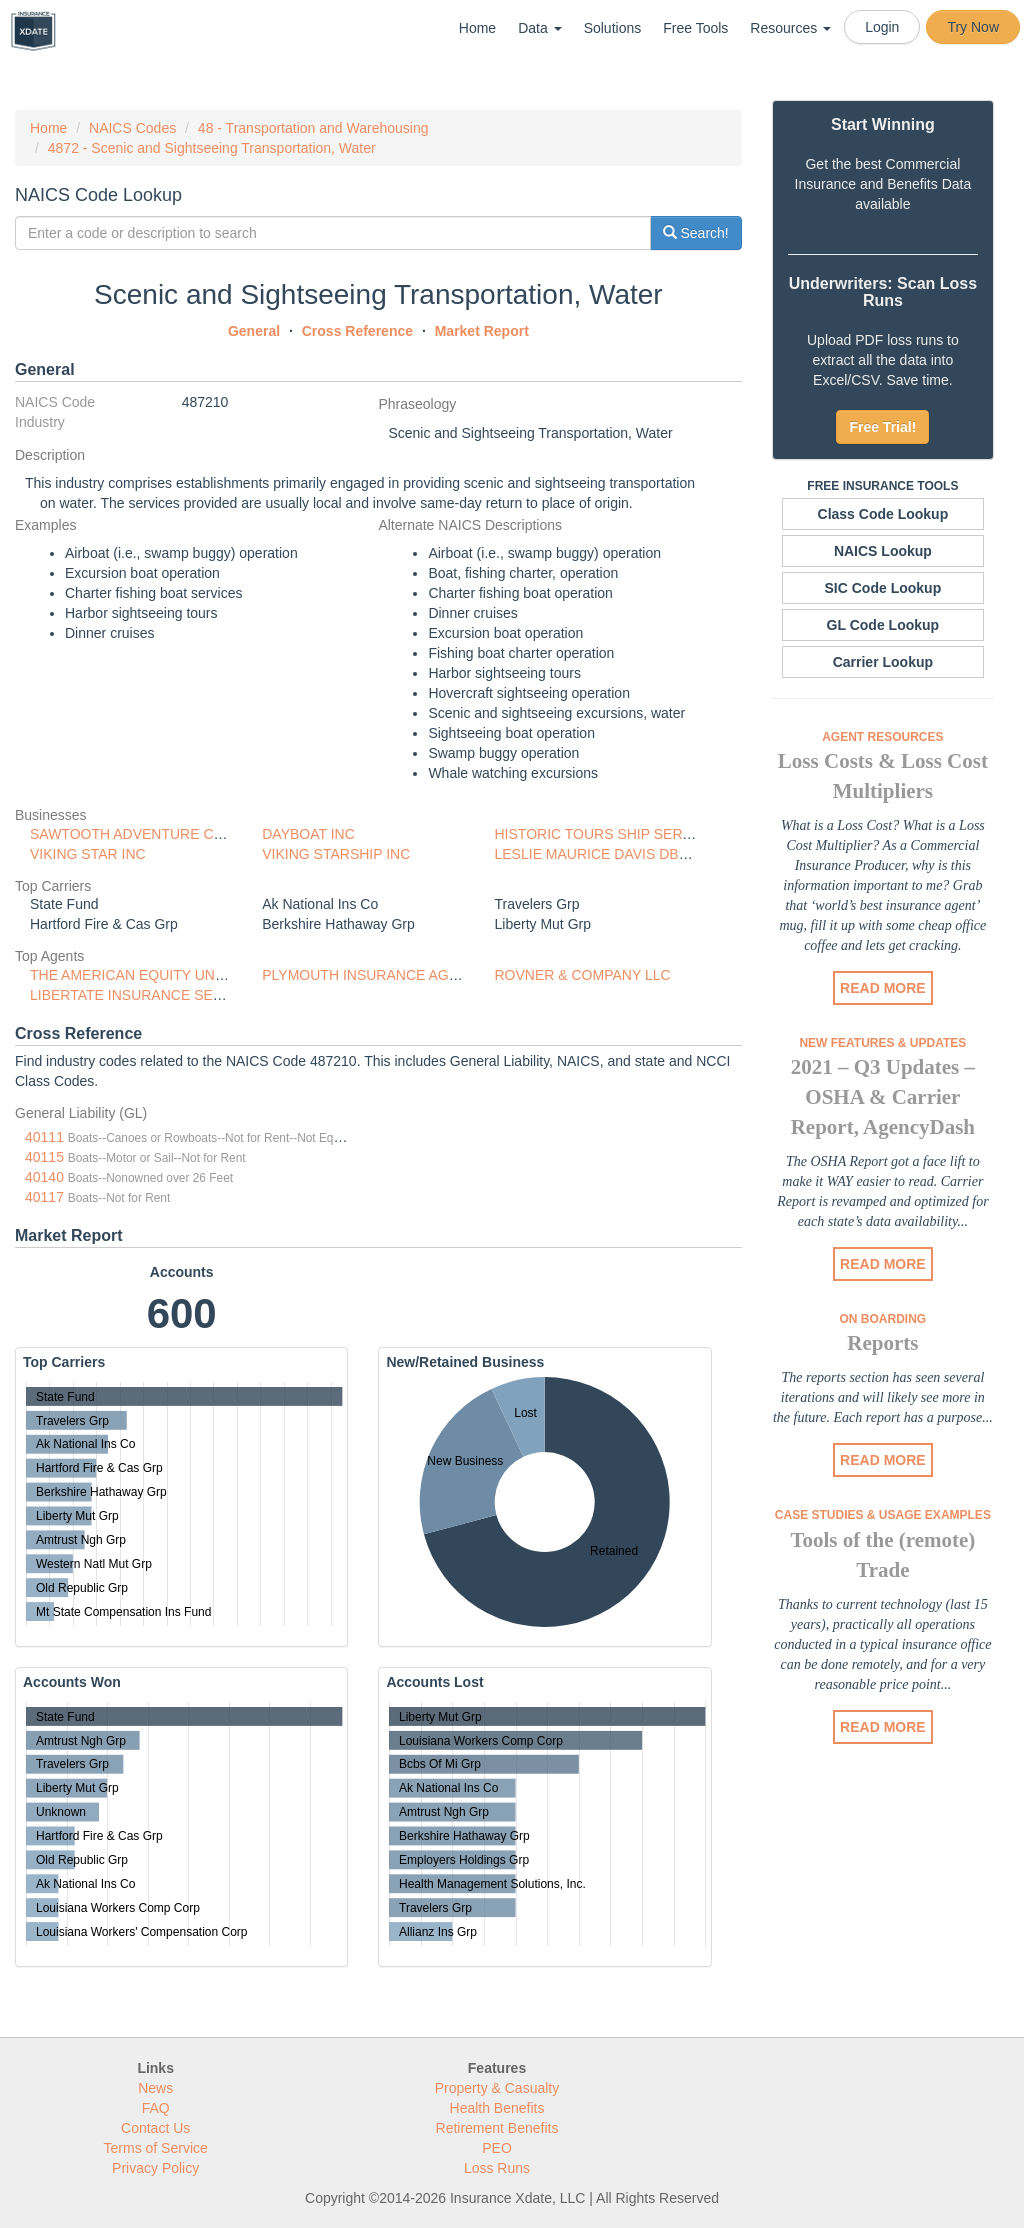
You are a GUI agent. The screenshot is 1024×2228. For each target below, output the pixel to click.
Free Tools (695, 28)
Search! (696, 233)
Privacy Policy (155, 2168)
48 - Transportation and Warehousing (313, 128)
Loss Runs (497, 2168)
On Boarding (883, 1319)
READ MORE (883, 988)
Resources (790, 28)
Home (477, 28)
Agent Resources (882, 737)
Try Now (973, 27)
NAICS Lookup (883, 551)
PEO (497, 2148)
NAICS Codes (132, 128)
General (254, 331)
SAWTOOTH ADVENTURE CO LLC (142, 834)
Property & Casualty (497, 2088)
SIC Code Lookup (883, 588)
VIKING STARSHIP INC (336, 854)
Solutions (613, 28)
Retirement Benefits (497, 2128)
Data (539, 28)
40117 (44, 1197)
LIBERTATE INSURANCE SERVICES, (149, 995)
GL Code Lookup (883, 625)
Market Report (482, 331)
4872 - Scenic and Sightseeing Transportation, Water (212, 148)
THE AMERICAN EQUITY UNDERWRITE (159, 975)
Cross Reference (357, 331)
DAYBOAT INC (308, 834)
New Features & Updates (882, 1043)
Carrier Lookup (883, 662)
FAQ (156, 2108)
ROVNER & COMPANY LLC (583, 975)
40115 (44, 1157)
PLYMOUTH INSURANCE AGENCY (374, 975)
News (155, 2088)
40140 (44, 1177)
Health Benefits (497, 2108)
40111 (44, 1137)
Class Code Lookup (883, 514)
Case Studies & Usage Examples (883, 1515)
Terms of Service (156, 2148)
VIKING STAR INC (88, 854)
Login (882, 27)
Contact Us (155, 2128)
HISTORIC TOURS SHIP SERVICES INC (624, 834)
